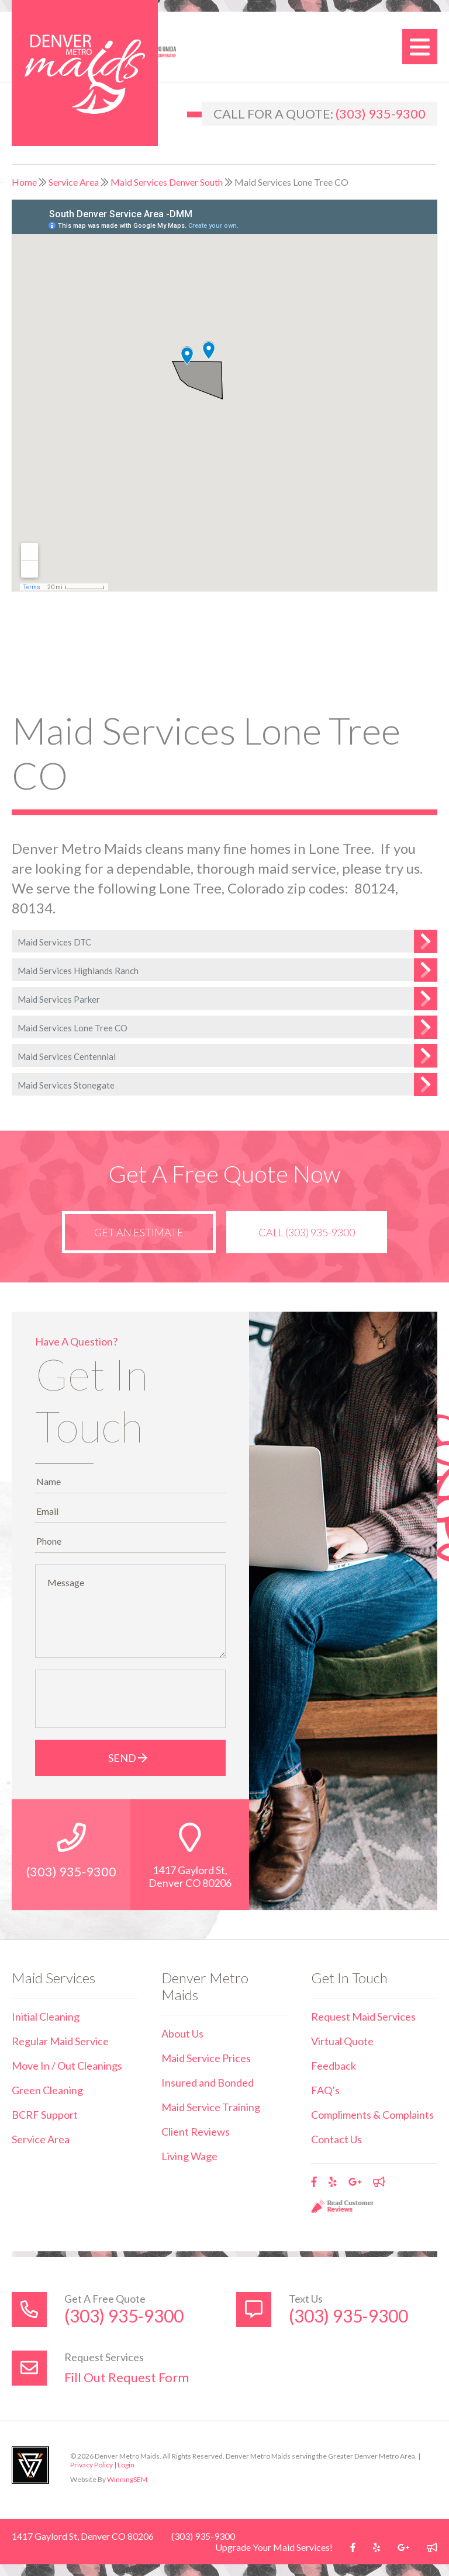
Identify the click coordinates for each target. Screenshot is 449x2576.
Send (130, 1757)
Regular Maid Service (60, 2041)
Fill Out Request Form (126, 2377)
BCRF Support (45, 2114)
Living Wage (189, 2156)
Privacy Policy (91, 2464)
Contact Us (336, 2139)
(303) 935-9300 (381, 113)
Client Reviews (195, 2131)
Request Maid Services (363, 2016)
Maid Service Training (210, 2107)
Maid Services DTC (54, 942)
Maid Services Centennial (67, 1056)
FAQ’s (325, 2090)
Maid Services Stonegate (66, 1085)
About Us (182, 2033)
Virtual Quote (342, 2041)
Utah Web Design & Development (30, 2465)
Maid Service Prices (206, 2058)
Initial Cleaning (46, 2016)
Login (126, 2464)
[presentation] (130, 1699)
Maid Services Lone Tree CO (72, 1028)
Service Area (74, 181)
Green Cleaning (47, 2090)
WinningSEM (127, 2479)
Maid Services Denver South (166, 181)
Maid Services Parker (59, 999)
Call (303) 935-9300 (306, 1232)
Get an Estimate (139, 1232)
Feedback (333, 2065)
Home (24, 181)
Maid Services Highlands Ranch (78, 970)
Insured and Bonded (207, 2082)
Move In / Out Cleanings (67, 2065)
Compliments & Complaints (372, 2114)
